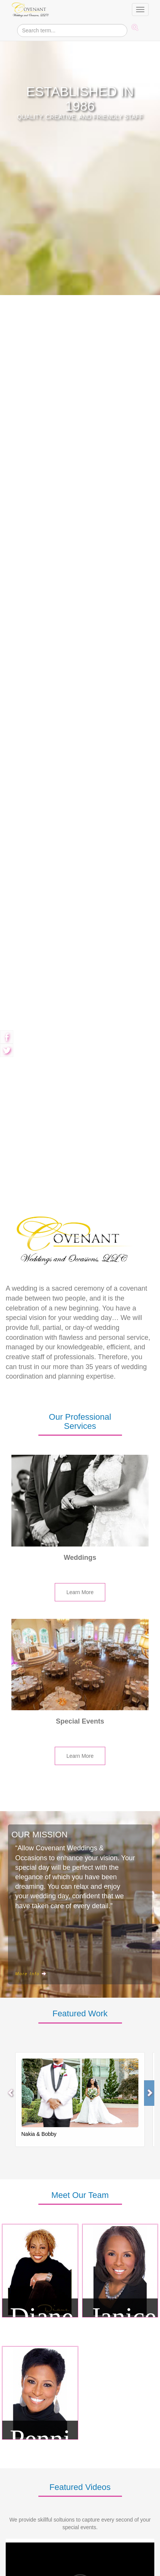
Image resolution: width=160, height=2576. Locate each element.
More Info (31, 1896)
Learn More (80, 1514)
